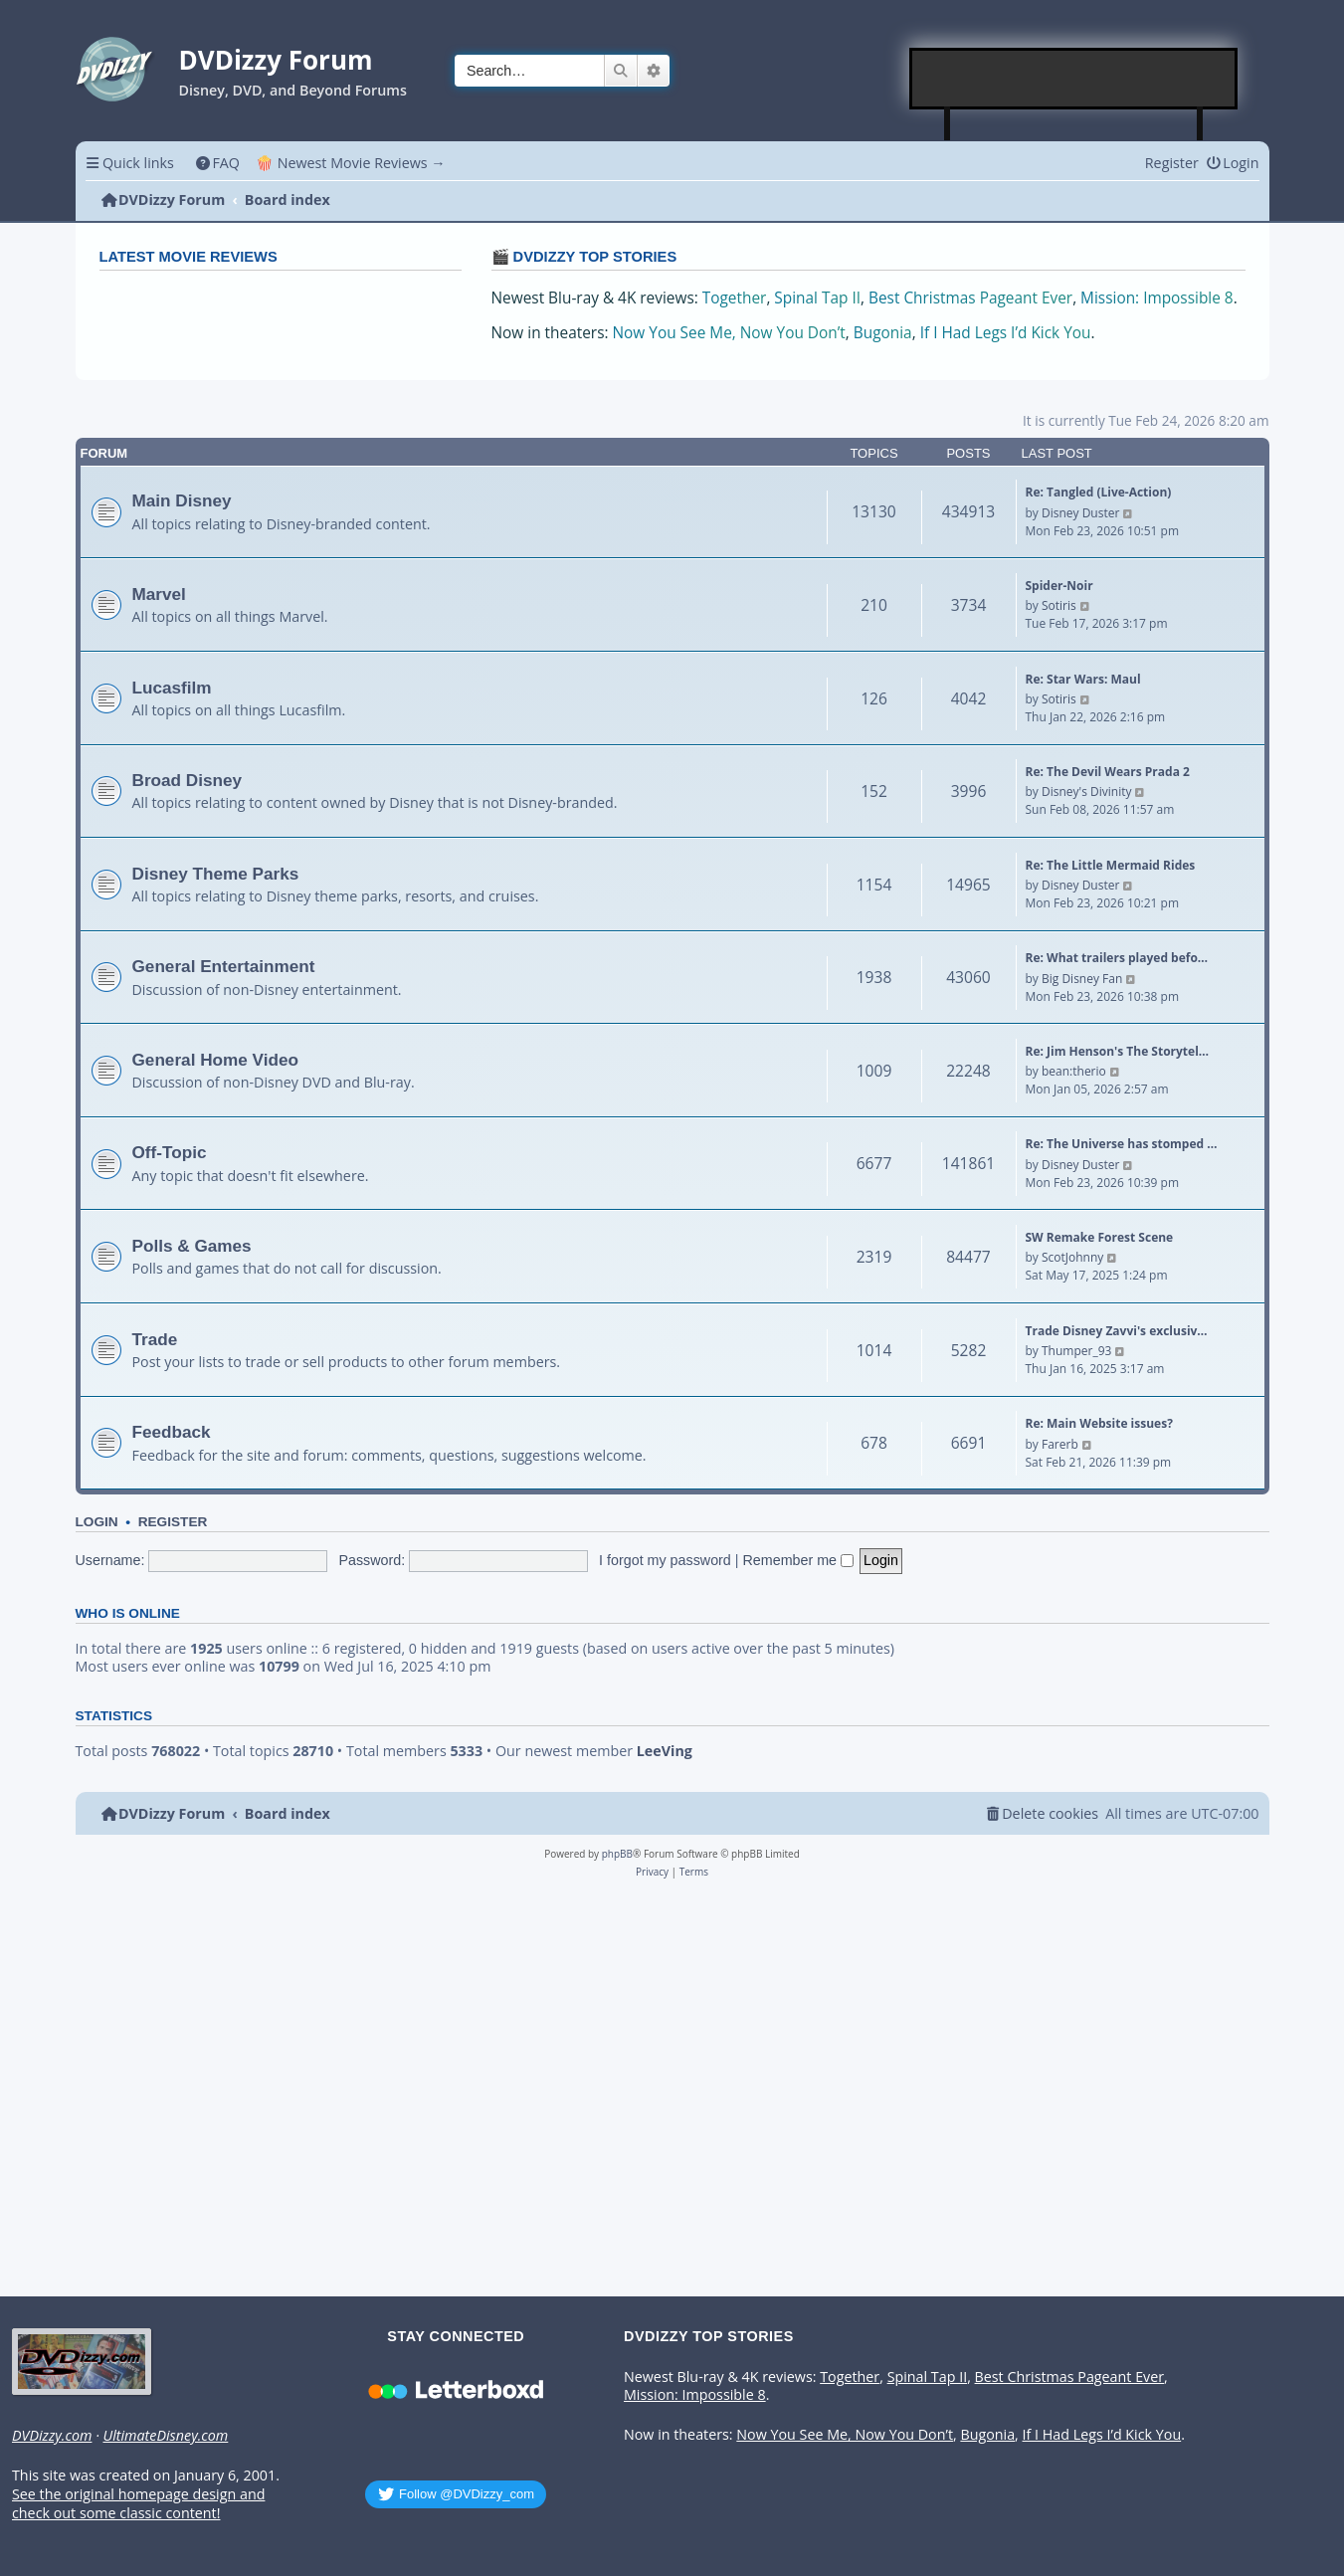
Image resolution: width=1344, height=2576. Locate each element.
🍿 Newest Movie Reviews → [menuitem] (351, 162)
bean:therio (1074, 1071)
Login (97, 1521)
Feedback (171, 1432)
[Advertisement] (1074, 78)
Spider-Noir (1059, 585)
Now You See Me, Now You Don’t (729, 332)
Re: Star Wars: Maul (1083, 679)
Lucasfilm (172, 687)
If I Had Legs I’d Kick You (1005, 332)
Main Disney (182, 500)
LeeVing (664, 1751)
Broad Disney (187, 780)
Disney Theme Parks (215, 874)
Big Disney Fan (1082, 978)
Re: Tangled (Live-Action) (1099, 492)
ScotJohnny (1072, 1257)
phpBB (617, 1854)
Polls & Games (192, 1246)
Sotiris (1059, 605)
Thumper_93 (1076, 1350)
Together (734, 298)
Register (173, 1521)
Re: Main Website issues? (1099, 1423)
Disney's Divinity (1086, 791)
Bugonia (883, 332)
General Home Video (215, 1060)
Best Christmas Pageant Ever (970, 298)
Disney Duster (1080, 512)
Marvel (159, 594)
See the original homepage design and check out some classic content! (138, 2503)
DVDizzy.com (52, 2436)
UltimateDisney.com (165, 2436)
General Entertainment (223, 966)
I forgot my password (665, 1560)
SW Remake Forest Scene (1100, 1237)
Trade (155, 1339)
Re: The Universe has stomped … (1122, 1143)
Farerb (1060, 1444)
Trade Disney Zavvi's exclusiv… (1117, 1330)
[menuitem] (217, 162)
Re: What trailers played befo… (1117, 957)
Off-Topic (169, 1152)
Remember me (799, 1560)
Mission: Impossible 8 (1157, 298)
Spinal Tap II (817, 298)
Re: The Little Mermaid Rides (1111, 865)
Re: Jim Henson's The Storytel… (1118, 1051)
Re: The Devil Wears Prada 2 (1108, 771)
